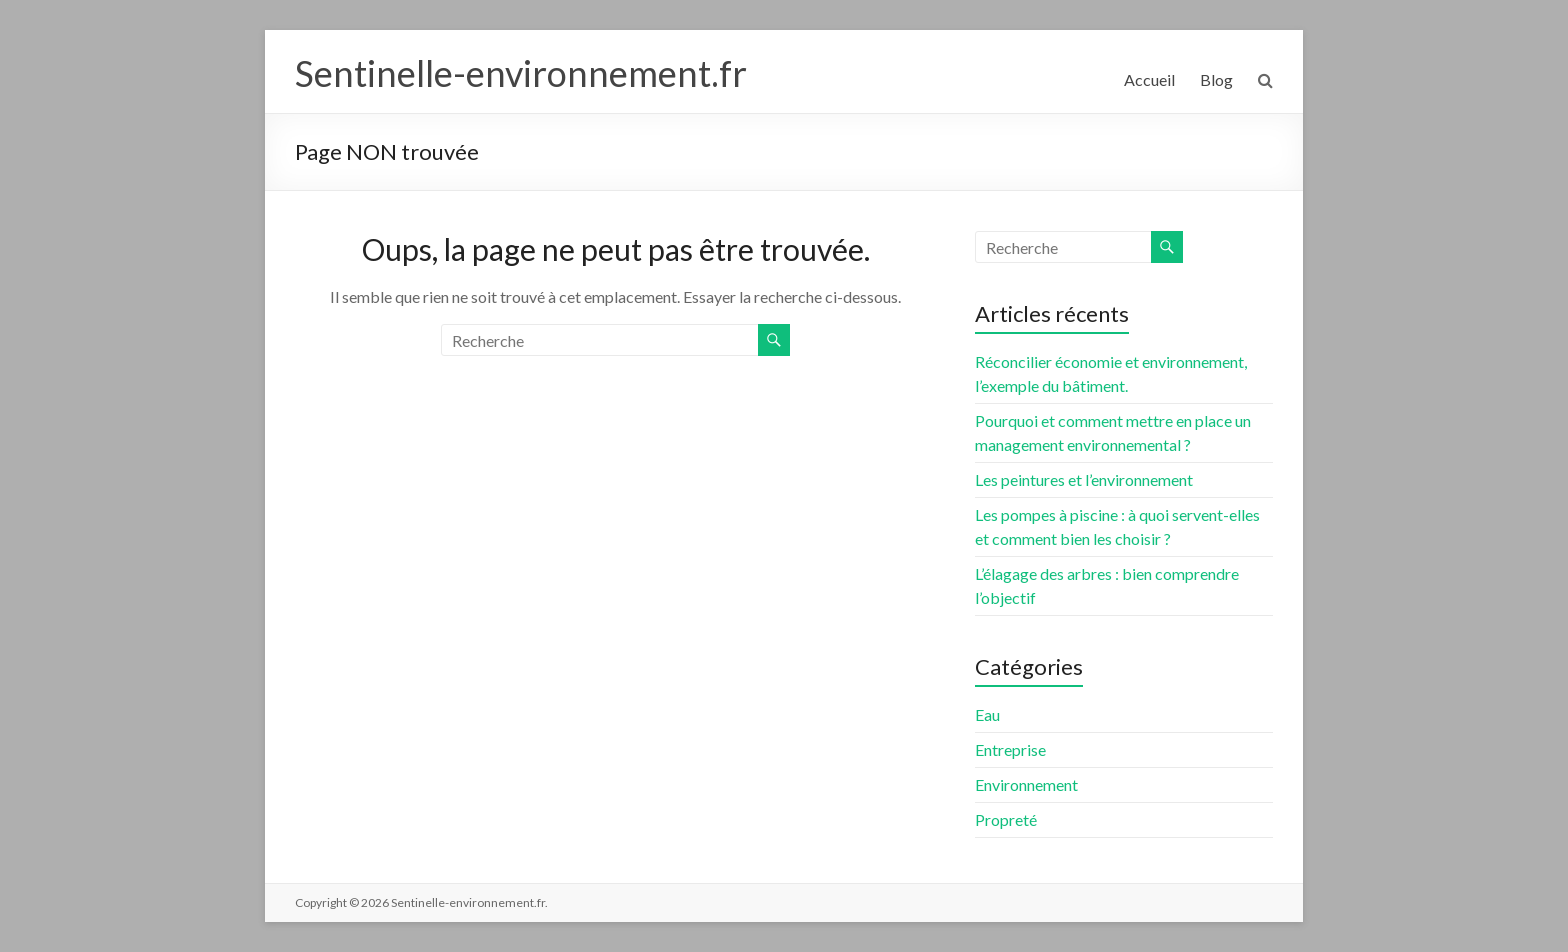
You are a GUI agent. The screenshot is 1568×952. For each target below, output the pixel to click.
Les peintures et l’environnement (1084, 479)
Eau (987, 714)
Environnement (1026, 784)
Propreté (1006, 819)
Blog (1216, 79)
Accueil (1149, 79)
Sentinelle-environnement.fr (521, 73)
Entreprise (1010, 749)
